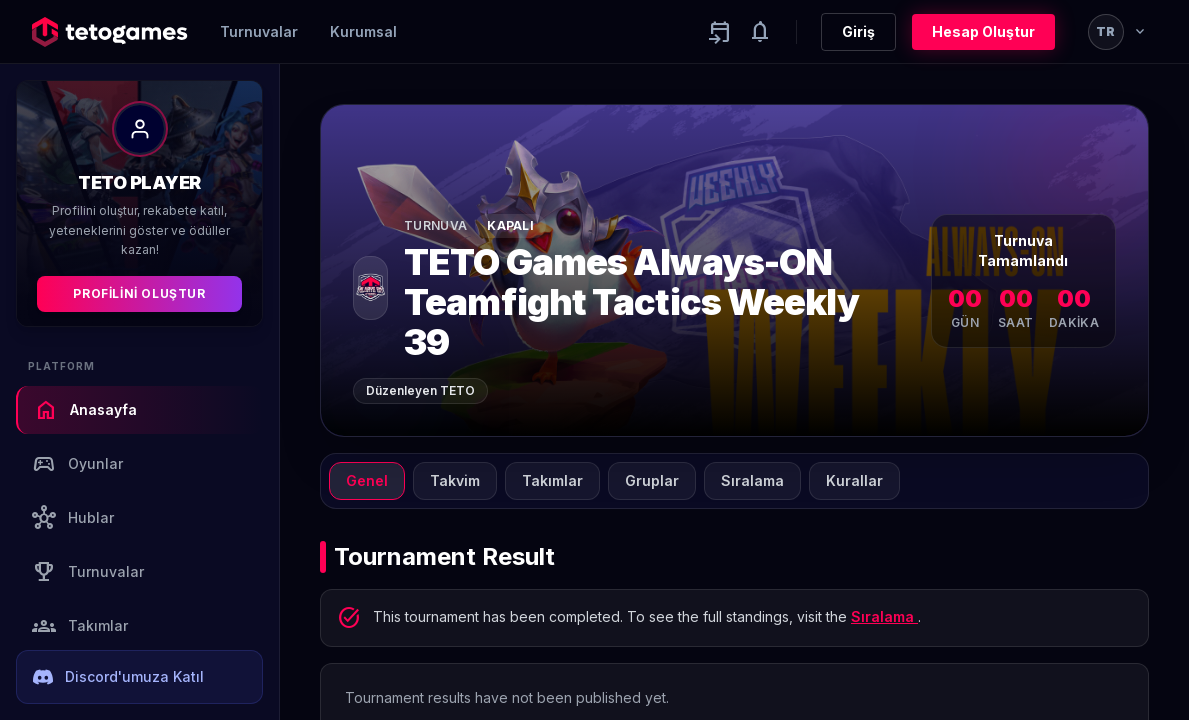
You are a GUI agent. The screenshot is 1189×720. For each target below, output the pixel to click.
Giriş (858, 31)
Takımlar (80, 626)
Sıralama (752, 480)
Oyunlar (77, 464)
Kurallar (854, 480)
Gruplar (652, 480)
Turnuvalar (259, 31)
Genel (367, 480)
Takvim (455, 480)
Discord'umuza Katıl (118, 677)
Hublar (73, 518)
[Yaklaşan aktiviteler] (720, 32)
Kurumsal (363, 31)
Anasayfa (85, 410)
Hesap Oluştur (983, 31)
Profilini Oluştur (139, 293)
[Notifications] (760, 32)
